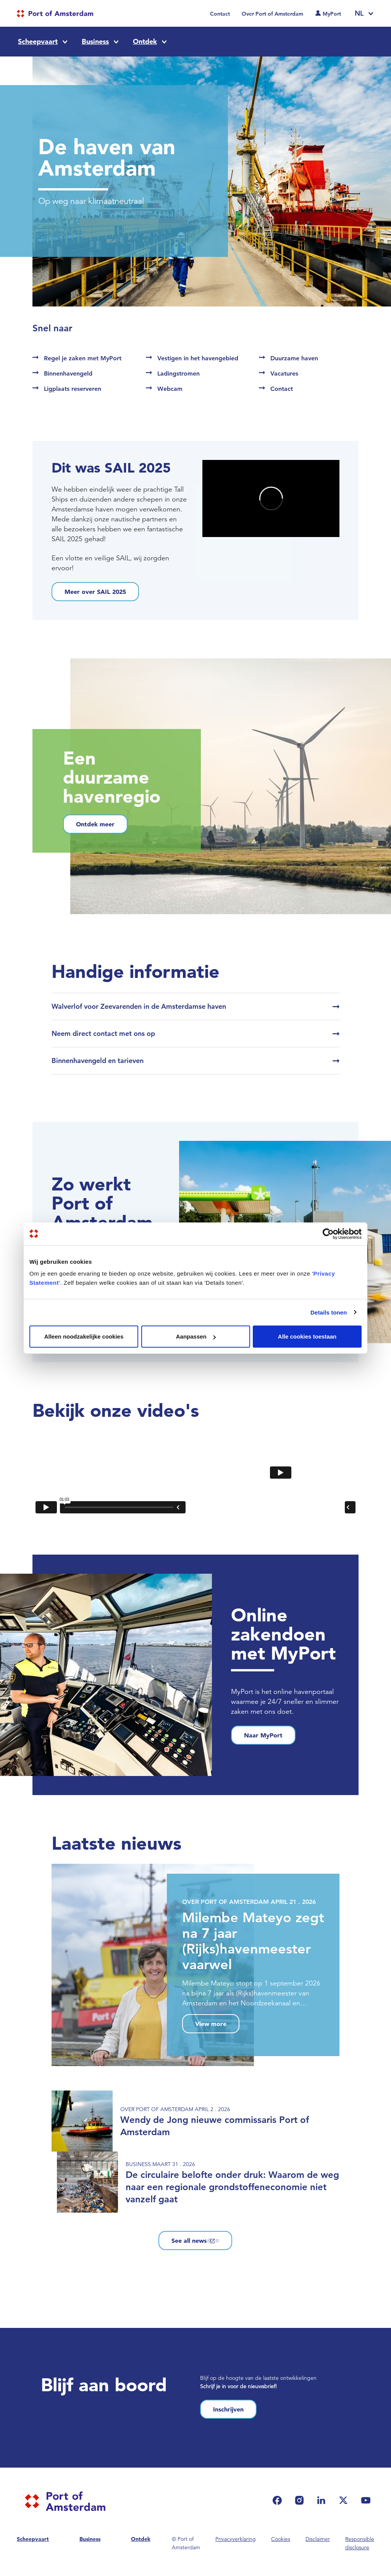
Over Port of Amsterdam (272, 13)
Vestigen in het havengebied (197, 358)
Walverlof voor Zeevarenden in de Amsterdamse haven (139, 1006)
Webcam (170, 388)
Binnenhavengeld (68, 373)
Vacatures (284, 373)
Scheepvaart (38, 41)
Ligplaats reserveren (72, 388)
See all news (195, 2240)
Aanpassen (196, 1336)
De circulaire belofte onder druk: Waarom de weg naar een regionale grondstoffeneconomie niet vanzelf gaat (232, 2187)
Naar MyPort (263, 1735)
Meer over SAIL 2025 (95, 591)
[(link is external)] (279, 2500)
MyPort (332, 13)
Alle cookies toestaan (307, 1336)
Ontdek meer (95, 824)
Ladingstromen (178, 373)
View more (210, 2024)
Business (95, 41)
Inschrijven (228, 2409)
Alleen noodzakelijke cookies (84, 1336)
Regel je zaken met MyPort (82, 358)
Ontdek (145, 41)
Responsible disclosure (359, 2543)
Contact (220, 13)
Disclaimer (317, 2539)
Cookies (280, 2539)
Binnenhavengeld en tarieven (98, 1060)
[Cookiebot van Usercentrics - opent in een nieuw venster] (328, 1233)
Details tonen (328, 1312)
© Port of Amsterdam (186, 2543)
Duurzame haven (294, 358)
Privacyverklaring (235, 2539)
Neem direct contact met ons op (103, 1033)
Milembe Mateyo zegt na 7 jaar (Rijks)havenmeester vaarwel (253, 1941)
